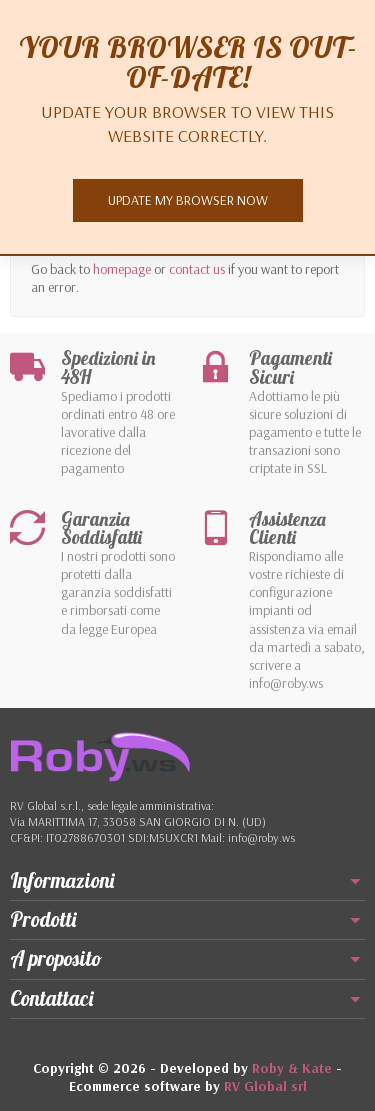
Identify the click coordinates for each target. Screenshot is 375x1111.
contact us (197, 269)
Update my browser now (188, 200)
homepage (122, 269)
